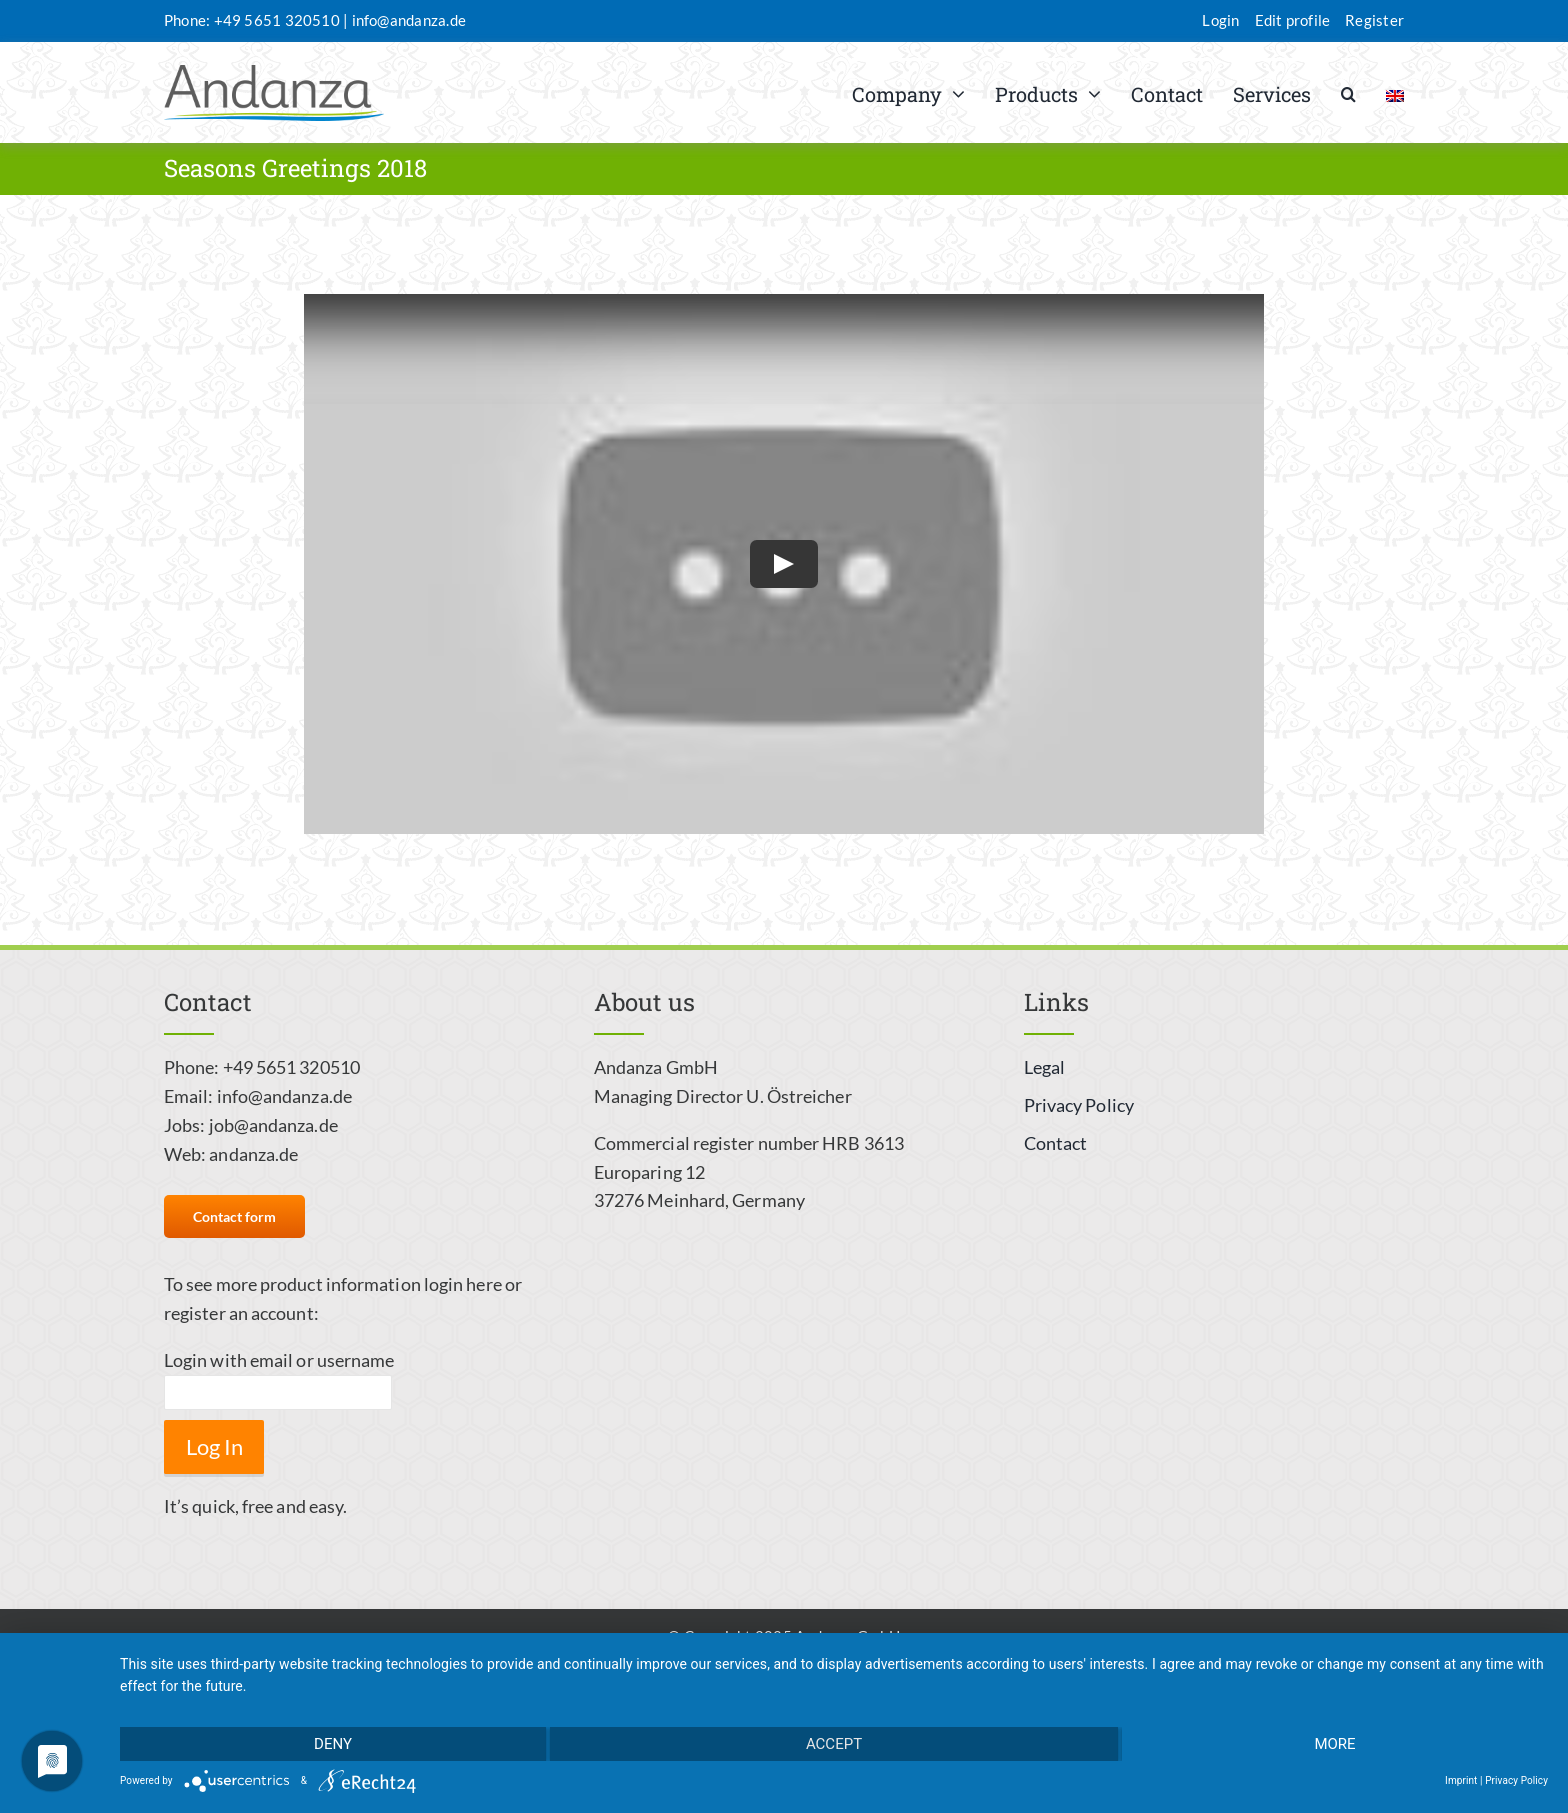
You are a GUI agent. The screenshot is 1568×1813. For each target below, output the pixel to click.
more (1334, 1744)
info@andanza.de (409, 20)
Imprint (1461, 1780)
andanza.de (253, 1154)
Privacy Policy (1516, 1780)
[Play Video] (784, 564)
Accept (834, 1744)
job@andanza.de (273, 1125)
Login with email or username (279, 1360)
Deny (333, 1744)
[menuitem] (1395, 93)
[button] (1348, 93)
